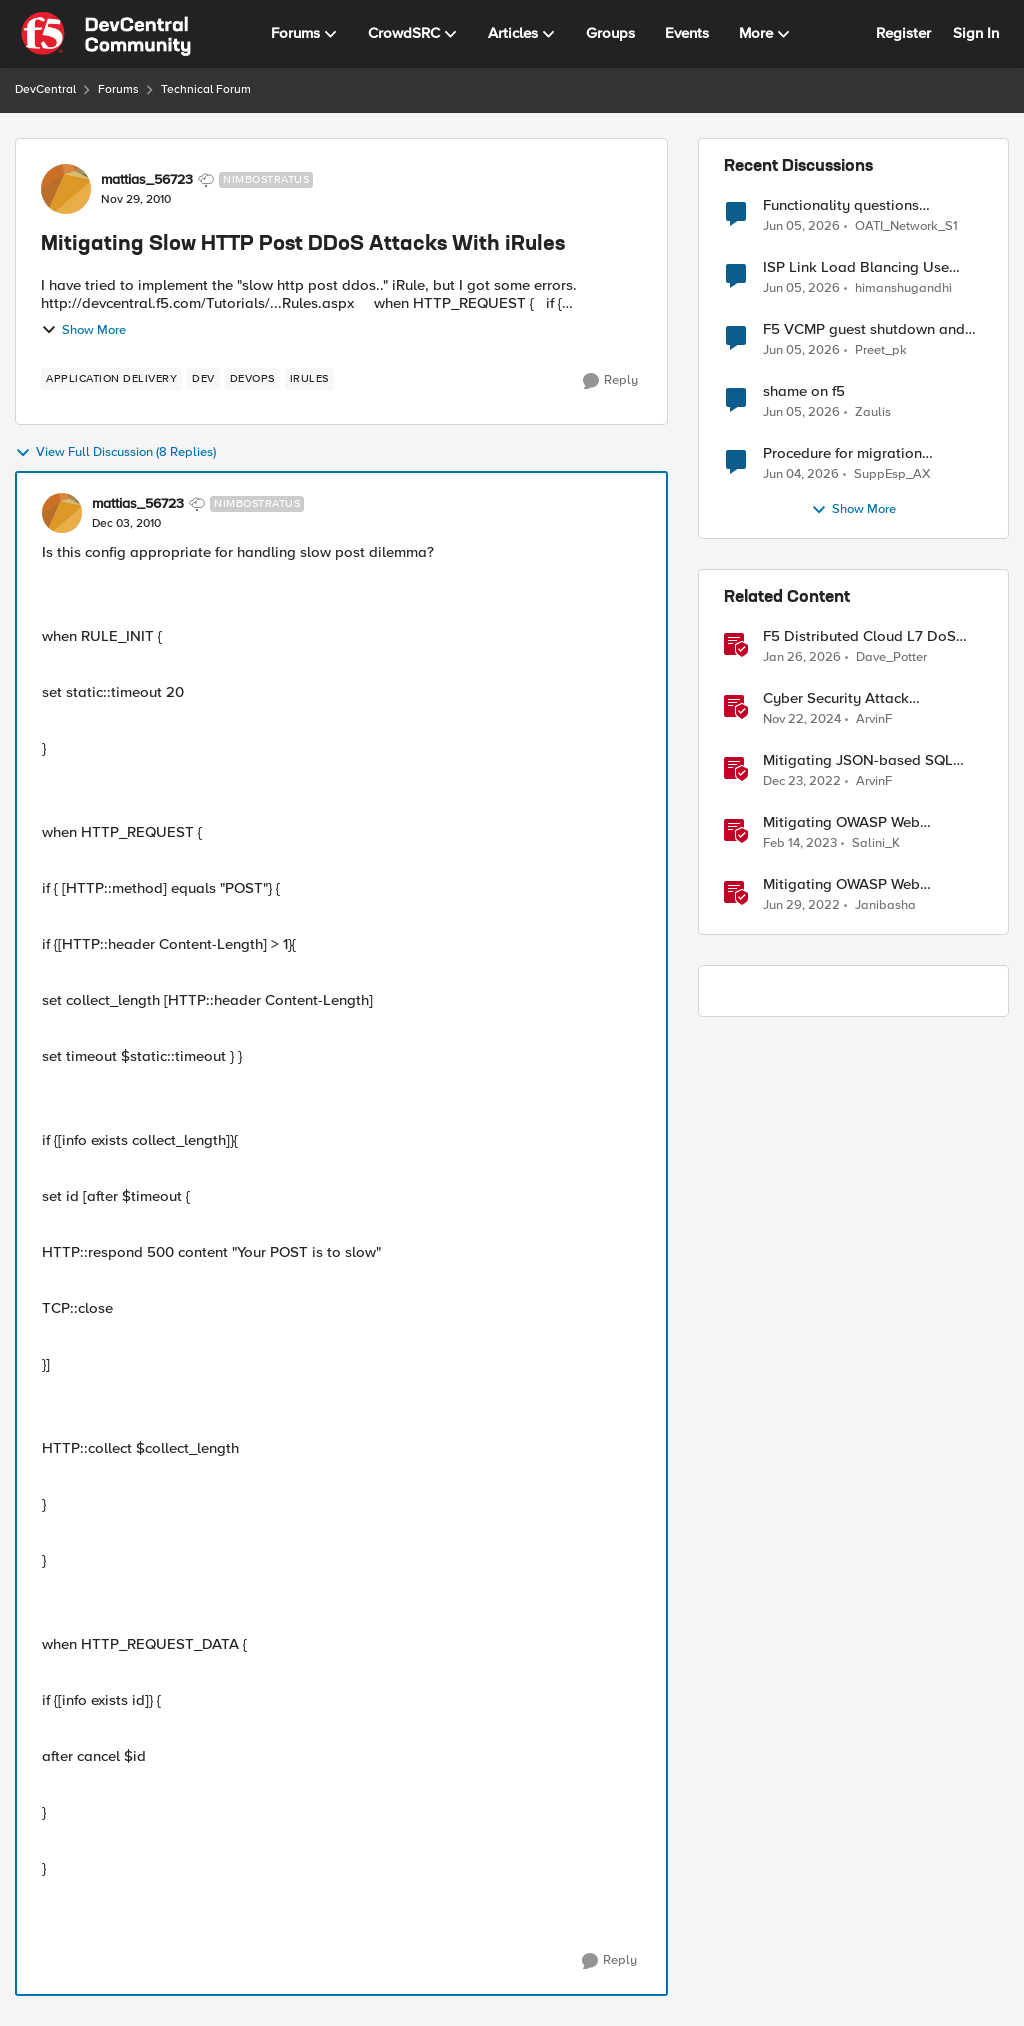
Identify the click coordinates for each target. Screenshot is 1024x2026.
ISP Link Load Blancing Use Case (856, 267)
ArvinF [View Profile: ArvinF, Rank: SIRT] (874, 719)
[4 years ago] (801, 906)
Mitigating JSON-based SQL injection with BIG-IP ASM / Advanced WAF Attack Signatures (858, 760)
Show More (83, 330)
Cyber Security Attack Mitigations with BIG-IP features (869, 698)
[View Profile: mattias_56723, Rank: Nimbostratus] (66, 189)
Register (903, 33)
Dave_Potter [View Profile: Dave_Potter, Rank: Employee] (891, 657)
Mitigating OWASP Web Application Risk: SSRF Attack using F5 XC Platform (863, 822)
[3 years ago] (802, 782)
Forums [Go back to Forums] (118, 89)
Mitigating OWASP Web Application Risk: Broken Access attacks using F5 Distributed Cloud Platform (871, 884)
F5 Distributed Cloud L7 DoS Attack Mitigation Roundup (859, 636)
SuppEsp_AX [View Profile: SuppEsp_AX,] (892, 474)
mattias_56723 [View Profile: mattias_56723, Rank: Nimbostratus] (147, 180)
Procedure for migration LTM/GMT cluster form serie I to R (867, 453)
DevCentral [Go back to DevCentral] (45, 89)
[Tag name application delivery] (111, 379)
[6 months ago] (802, 658)
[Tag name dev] (203, 379)
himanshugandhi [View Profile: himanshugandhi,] (903, 288)
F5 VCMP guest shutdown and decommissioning (864, 329)
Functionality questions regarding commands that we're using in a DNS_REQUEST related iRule (869, 205)
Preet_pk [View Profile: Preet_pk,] (881, 350)
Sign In (976, 33)
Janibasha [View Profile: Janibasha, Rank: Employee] (885, 905)
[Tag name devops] (252, 379)
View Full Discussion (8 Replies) (115, 453)
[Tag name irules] (309, 379)
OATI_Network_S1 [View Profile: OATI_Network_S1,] (906, 225)
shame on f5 (804, 391)
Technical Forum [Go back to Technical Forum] (206, 89)
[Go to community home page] (106, 34)
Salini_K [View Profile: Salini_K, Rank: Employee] (876, 843)
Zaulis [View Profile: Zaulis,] (873, 412)
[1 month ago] (801, 226)
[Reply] (610, 381)
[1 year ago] (802, 720)
